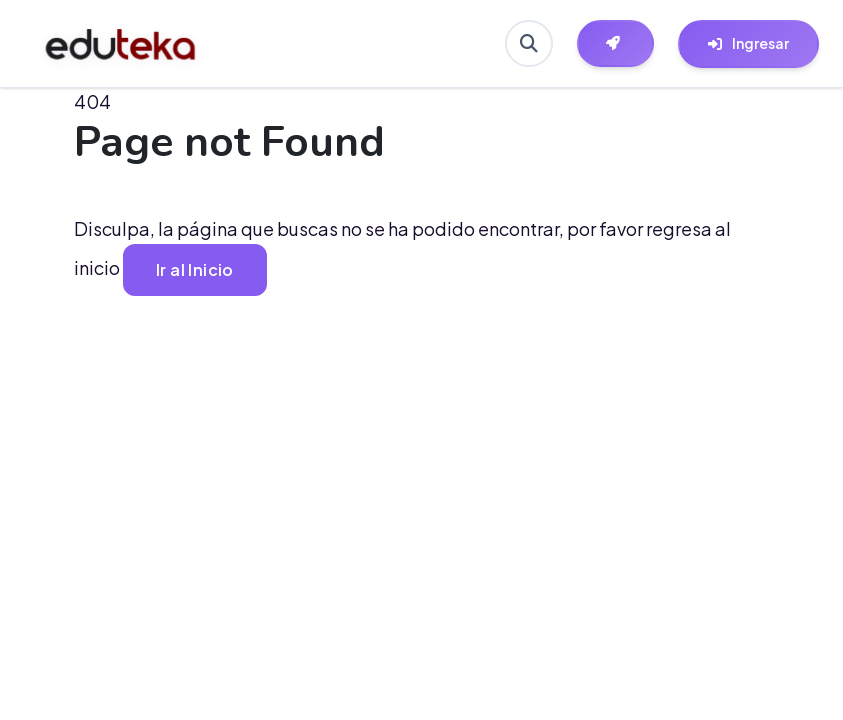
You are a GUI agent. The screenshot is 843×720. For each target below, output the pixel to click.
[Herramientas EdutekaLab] (615, 44)
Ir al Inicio (196, 269)
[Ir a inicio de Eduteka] (121, 44)
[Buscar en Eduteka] (528, 44)
